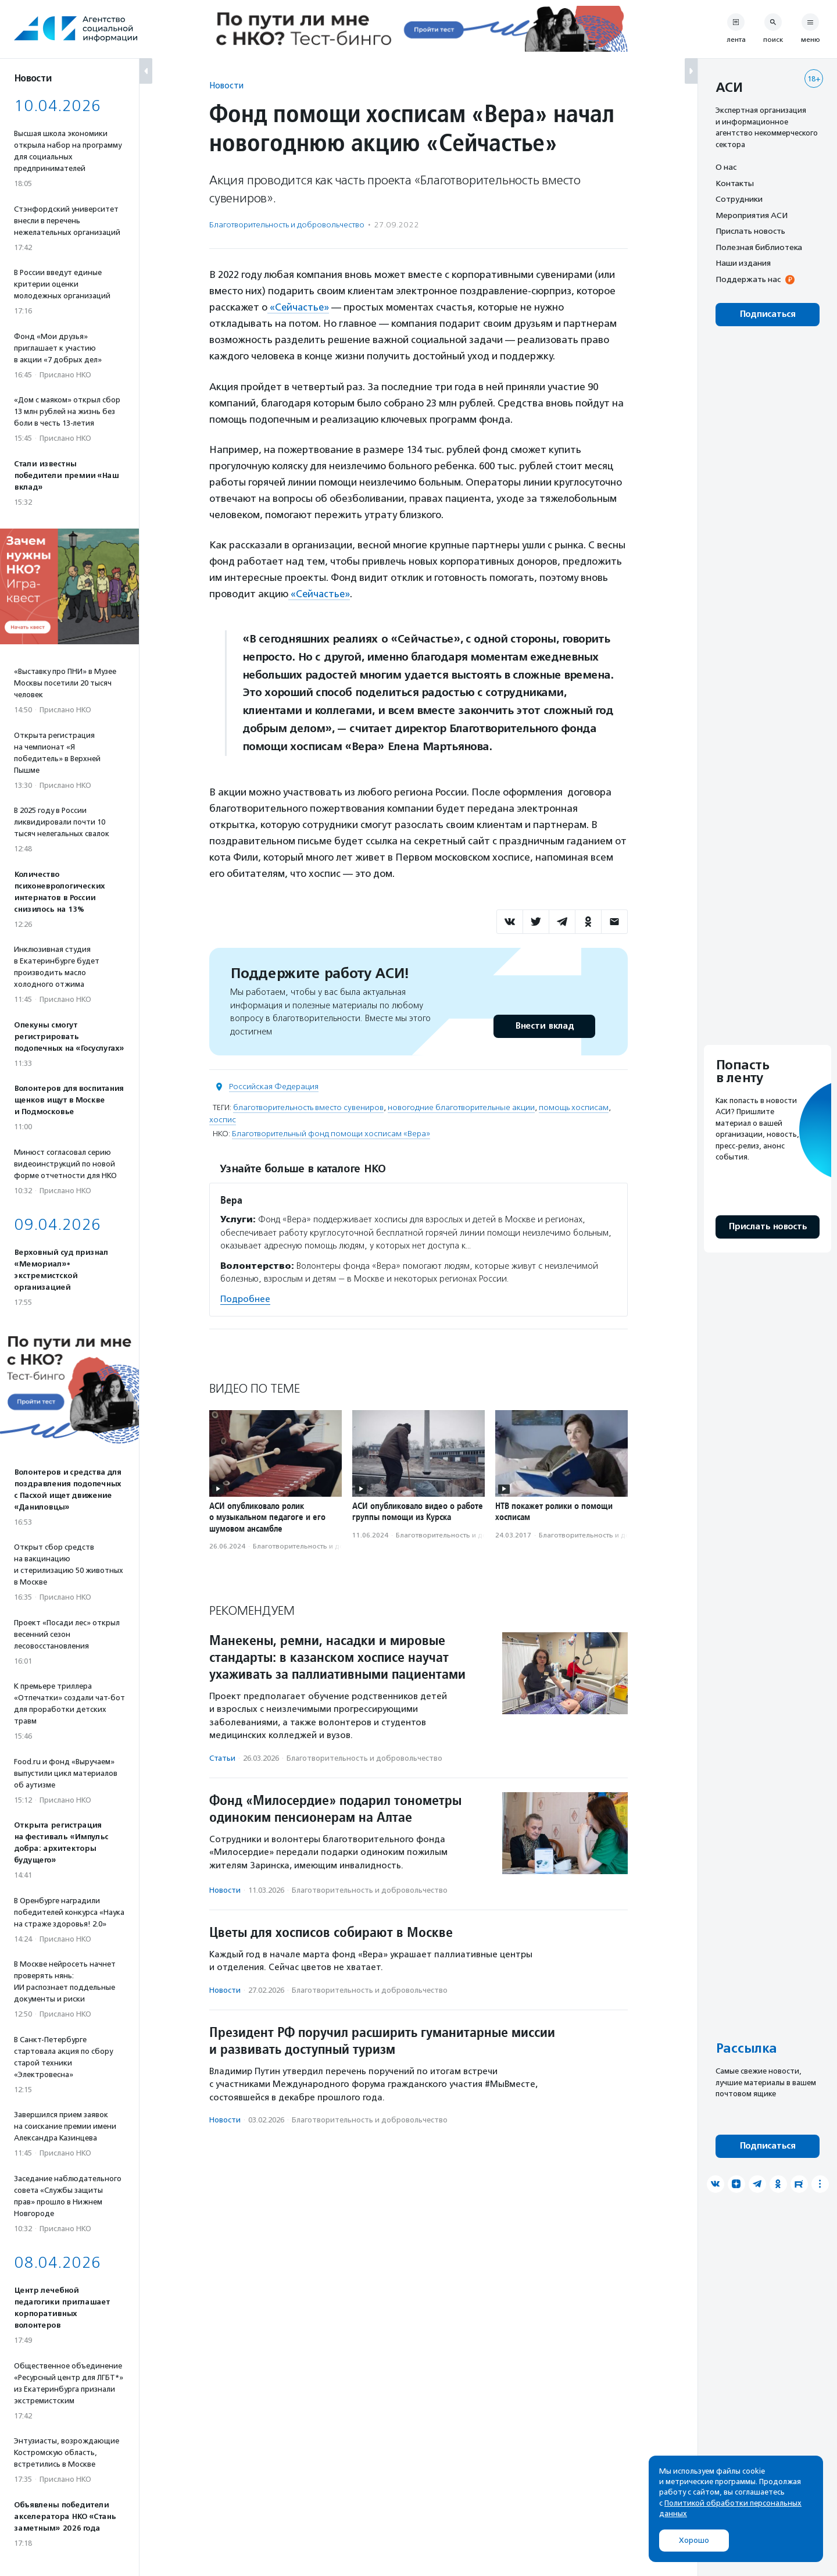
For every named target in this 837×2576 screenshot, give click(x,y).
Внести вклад (544, 1025)
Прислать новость (750, 231)
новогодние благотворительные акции (461, 1107)
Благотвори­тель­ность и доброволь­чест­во (286, 225)
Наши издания (743, 262)
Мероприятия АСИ (752, 215)
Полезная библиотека (759, 247)
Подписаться (767, 314)
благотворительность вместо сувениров (308, 1107)
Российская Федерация (274, 1086)
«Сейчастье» (299, 307)
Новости (226, 85)
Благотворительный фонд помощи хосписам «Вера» (331, 1133)
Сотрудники (739, 199)
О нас (726, 167)
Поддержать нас (748, 279)
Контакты (735, 183)
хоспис (222, 1119)
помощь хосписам (574, 1107)
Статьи (222, 1757)
